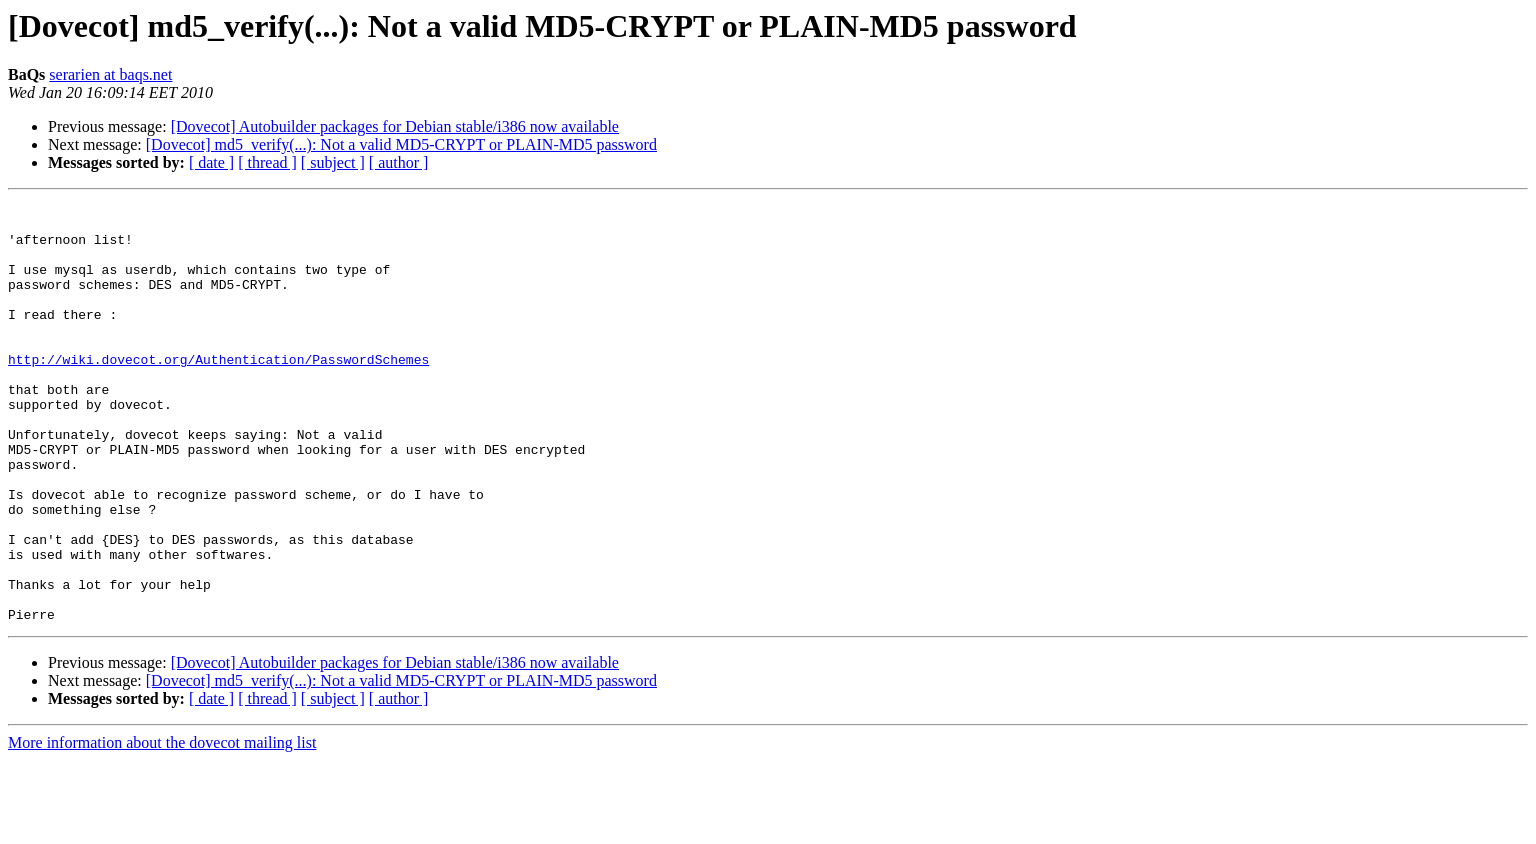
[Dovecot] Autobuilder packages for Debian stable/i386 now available (395, 126)
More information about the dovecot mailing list (162, 826)
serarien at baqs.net (110, 74)
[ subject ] (333, 162)
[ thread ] (267, 162)
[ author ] (399, 162)
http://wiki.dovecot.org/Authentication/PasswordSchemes (218, 392)
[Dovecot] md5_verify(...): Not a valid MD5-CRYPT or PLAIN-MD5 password (401, 144)
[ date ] (211, 162)
